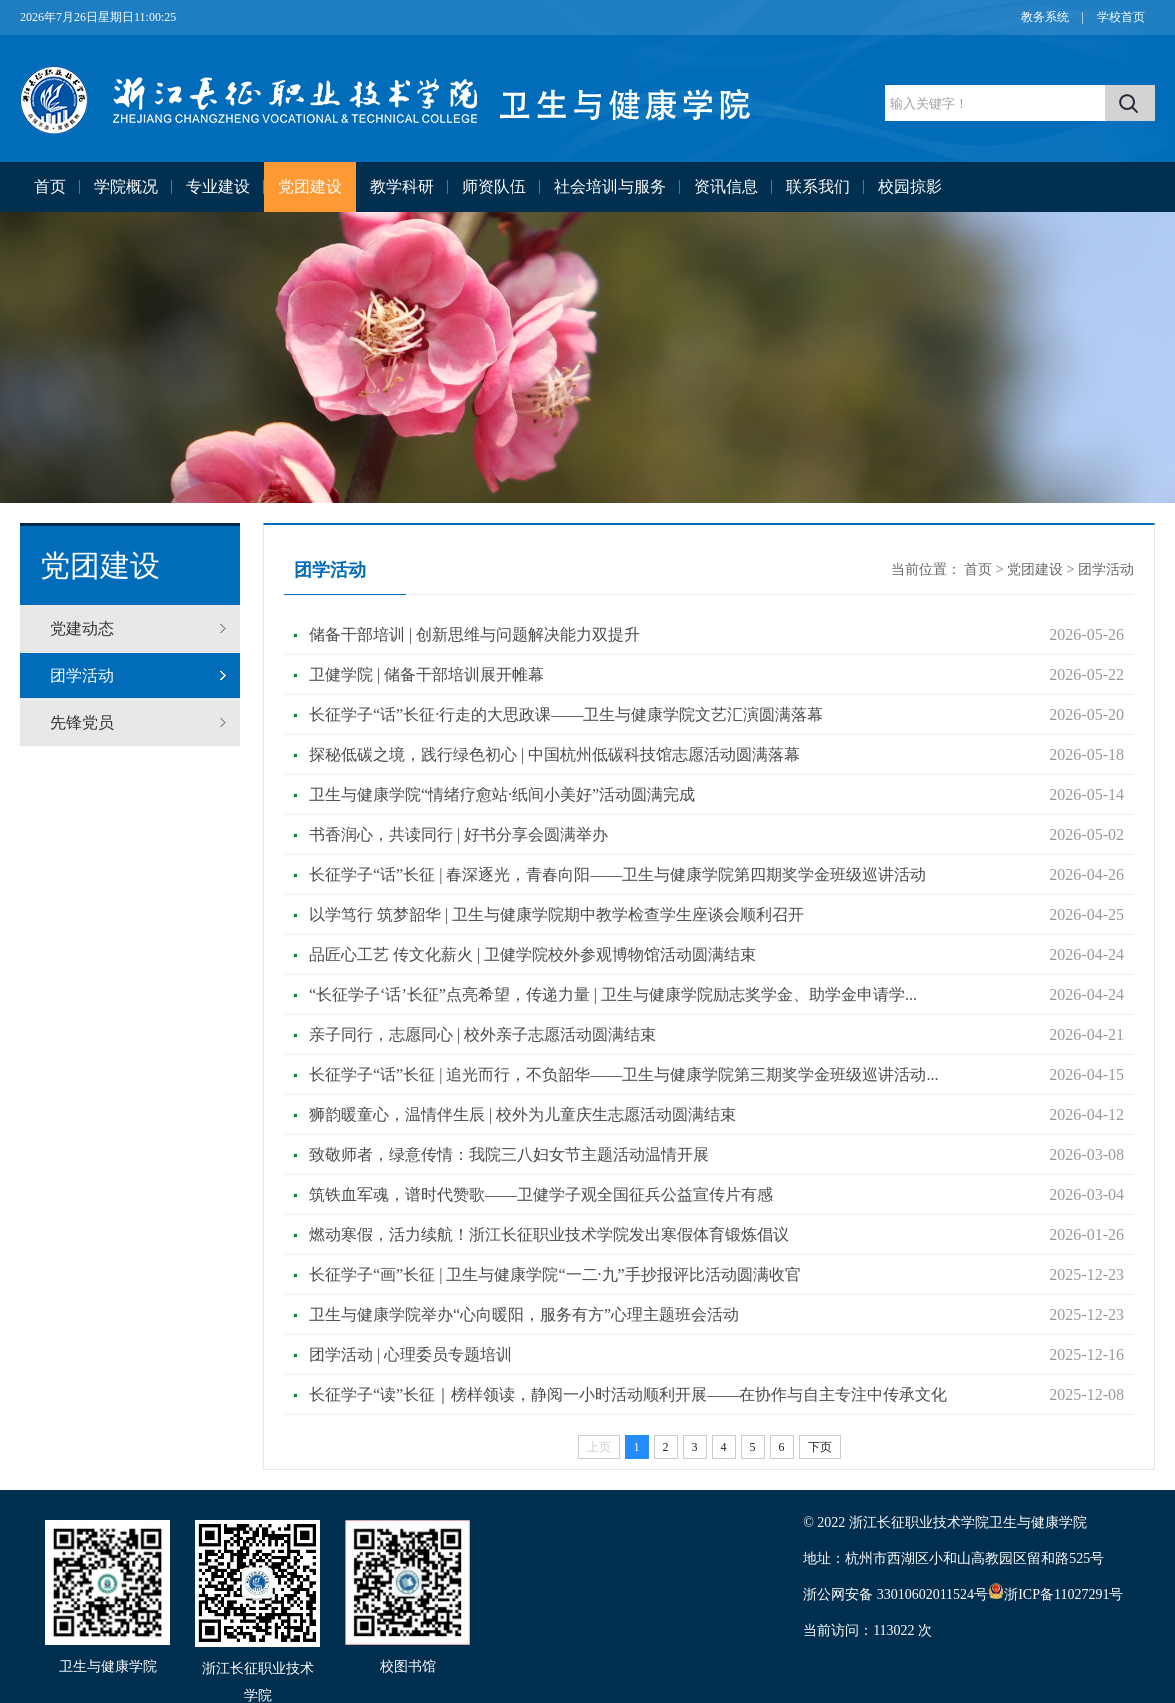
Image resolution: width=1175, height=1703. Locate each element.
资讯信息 (726, 186)
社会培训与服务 (610, 186)
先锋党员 (82, 722)
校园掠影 (910, 186)
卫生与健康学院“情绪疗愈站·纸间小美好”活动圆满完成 (502, 794)
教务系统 (1045, 17)
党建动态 (82, 628)
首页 (50, 186)
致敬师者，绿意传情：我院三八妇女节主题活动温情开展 (509, 1154)
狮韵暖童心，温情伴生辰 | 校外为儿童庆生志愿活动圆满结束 (522, 1114)
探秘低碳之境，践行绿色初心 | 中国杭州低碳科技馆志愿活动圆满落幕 (554, 754)
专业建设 (218, 186)
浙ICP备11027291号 (1063, 1594)
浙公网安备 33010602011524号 (903, 1594)
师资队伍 (494, 186)
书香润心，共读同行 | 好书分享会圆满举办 (458, 834)
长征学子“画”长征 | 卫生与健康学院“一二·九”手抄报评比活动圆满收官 (555, 1274)
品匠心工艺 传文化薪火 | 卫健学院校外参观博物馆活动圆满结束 (532, 954)
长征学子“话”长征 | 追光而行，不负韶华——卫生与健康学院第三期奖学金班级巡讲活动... (623, 1074)
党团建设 (310, 186)
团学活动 (82, 675)
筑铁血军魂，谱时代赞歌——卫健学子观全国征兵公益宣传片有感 (541, 1194)
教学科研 (402, 186)
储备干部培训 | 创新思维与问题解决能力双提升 (474, 634)
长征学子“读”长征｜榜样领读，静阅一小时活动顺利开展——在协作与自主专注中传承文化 (628, 1394)
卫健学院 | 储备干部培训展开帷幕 (426, 674)
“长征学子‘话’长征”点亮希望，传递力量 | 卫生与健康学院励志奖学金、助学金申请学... (613, 994)
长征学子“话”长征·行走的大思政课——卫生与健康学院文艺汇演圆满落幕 (566, 714)
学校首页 (1121, 17)
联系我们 (818, 186)
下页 (820, 1447)
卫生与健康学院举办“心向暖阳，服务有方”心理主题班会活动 (524, 1314)
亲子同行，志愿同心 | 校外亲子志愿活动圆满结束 (482, 1034)
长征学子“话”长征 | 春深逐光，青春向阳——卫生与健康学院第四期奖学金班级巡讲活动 (617, 874)
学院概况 (126, 186)
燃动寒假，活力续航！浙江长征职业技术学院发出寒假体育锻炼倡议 (549, 1234)
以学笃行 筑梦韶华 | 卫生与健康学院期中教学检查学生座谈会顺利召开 (556, 914)
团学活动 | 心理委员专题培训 (410, 1354)
